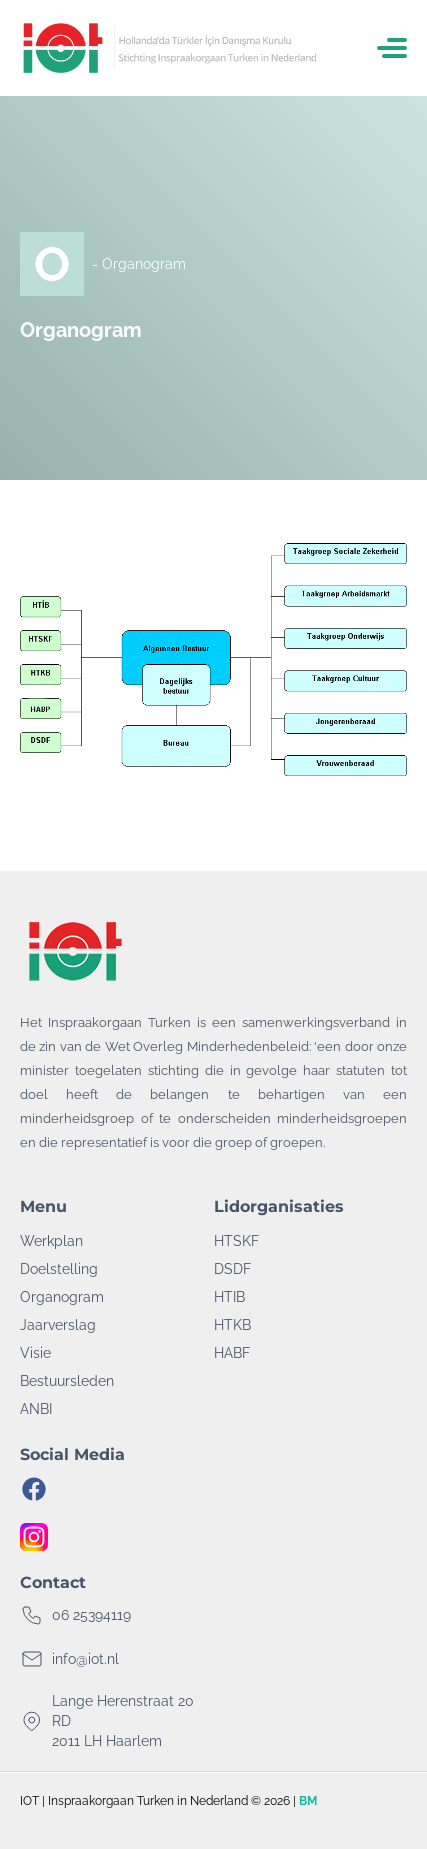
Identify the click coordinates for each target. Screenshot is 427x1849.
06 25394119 (91, 1615)
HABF (232, 1353)
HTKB (232, 1325)
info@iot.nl (85, 1659)
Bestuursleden (67, 1381)
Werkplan (51, 1241)
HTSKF (236, 1241)
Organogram (62, 1297)
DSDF (232, 1269)
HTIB (229, 1297)
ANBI (36, 1409)
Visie (35, 1353)
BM (308, 1801)
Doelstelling (59, 1269)
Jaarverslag (58, 1325)
